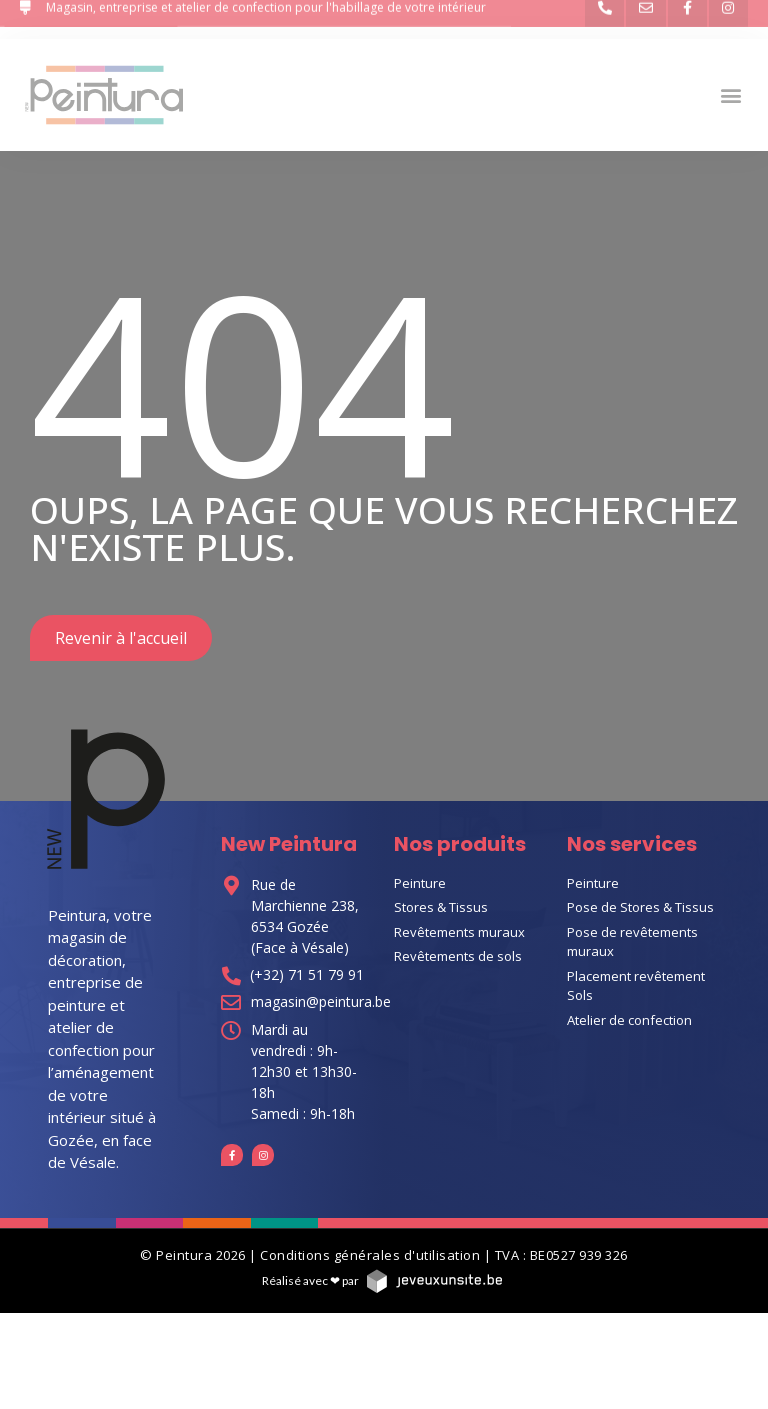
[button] (731, 94)
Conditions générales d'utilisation (370, 1255)
